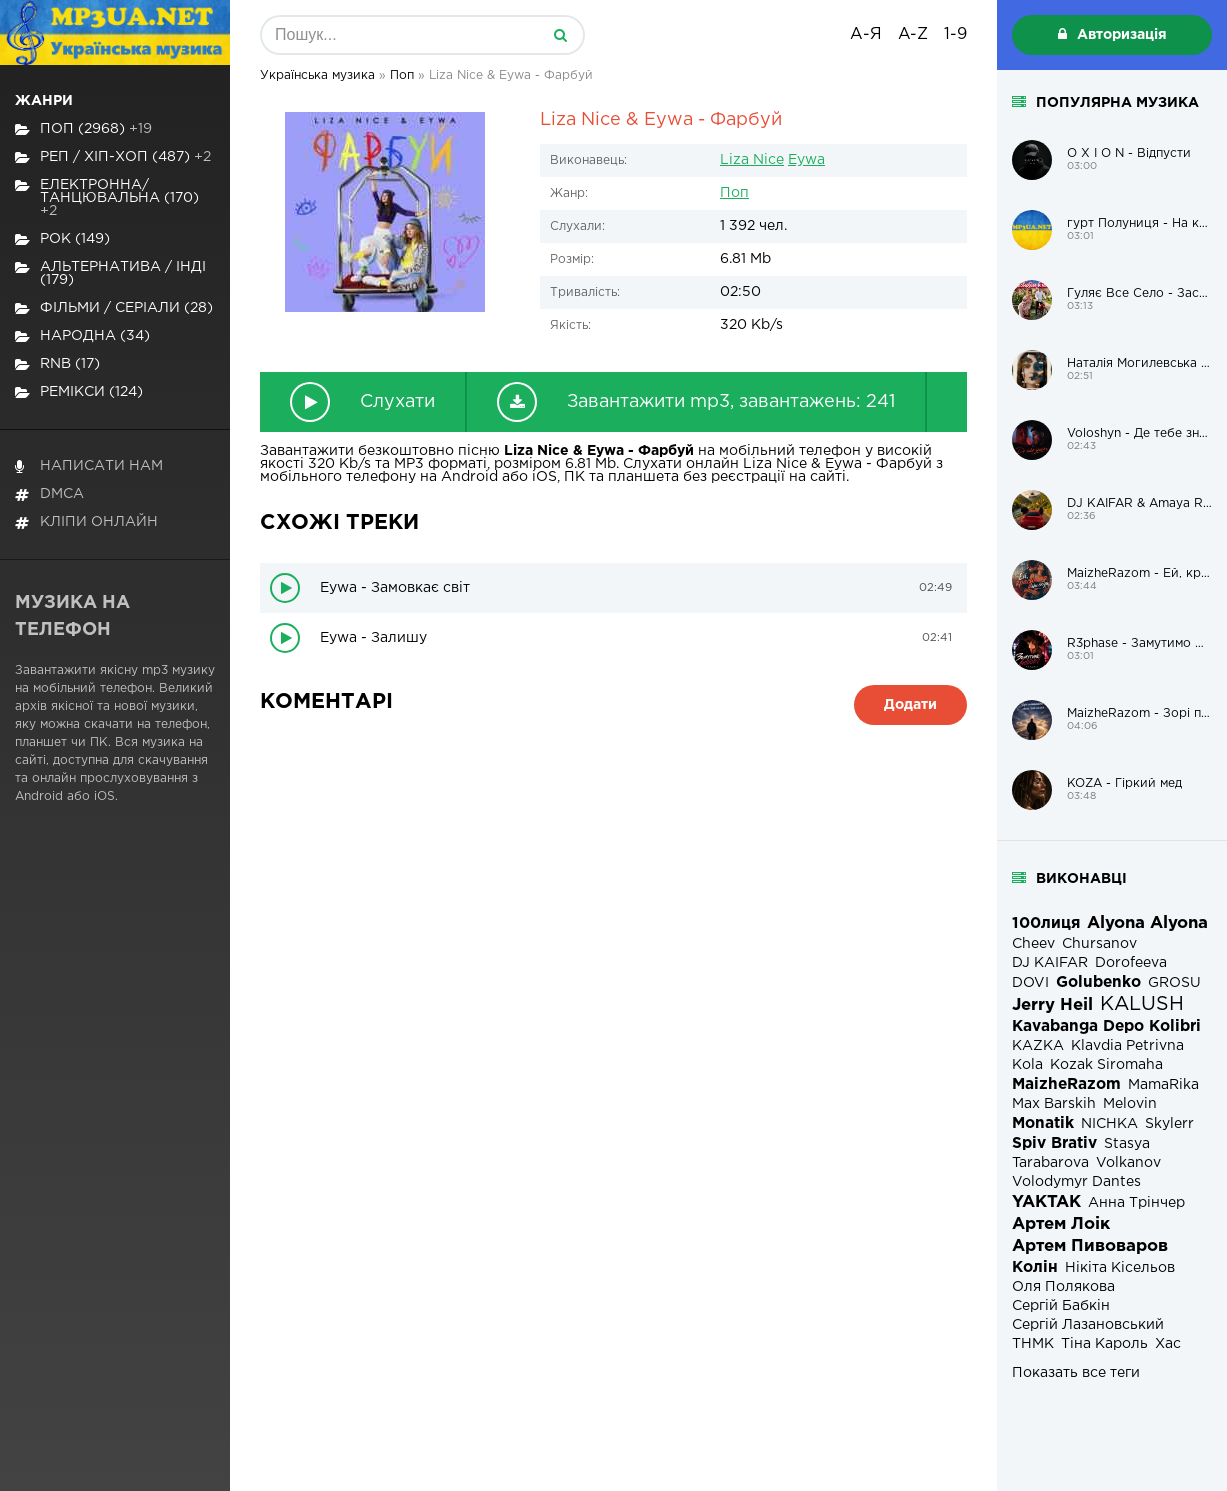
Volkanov (1128, 1163)
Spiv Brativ (1054, 1143)
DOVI (1030, 983)
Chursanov (1099, 944)
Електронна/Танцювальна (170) (107, 198)
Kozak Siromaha (1106, 1065)
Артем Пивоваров (1090, 1246)
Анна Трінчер (1136, 1203)
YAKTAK (1046, 1202)
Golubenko (1098, 982)
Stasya (1127, 1144)
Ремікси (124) (79, 392)
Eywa (806, 160)
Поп (734, 193)
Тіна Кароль (1104, 1344)
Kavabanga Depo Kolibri (1106, 1026)
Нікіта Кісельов (1120, 1268)
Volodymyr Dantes (1076, 1182)
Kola (1027, 1065)
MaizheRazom (1066, 1084)
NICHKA (1109, 1124)
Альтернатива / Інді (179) (110, 273)
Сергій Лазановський (1088, 1325)
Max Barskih (1054, 1104)
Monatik (1043, 1123)
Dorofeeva (1131, 963)
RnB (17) (57, 364)
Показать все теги (1076, 1373)
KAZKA (1038, 1046)
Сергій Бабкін (1061, 1306)
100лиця (1046, 923)
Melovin (1130, 1104)
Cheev (1033, 944)
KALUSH (1142, 1004)
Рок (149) (62, 239)
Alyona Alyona (1147, 923)
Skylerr (1169, 1124)
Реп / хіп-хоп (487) (113, 157)
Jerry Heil (1052, 1005)
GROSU (1174, 983)
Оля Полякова (1063, 1287)
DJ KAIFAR (1050, 963)
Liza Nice (752, 160)
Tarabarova (1050, 1163)
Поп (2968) (83, 129)
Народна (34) (82, 336)
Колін (1035, 1267)
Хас (1168, 1344)
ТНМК (1033, 1344)
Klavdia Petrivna (1127, 1046)
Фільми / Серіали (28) (114, 308)
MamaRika (1163, 1085)
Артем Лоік (1061, 1224)
